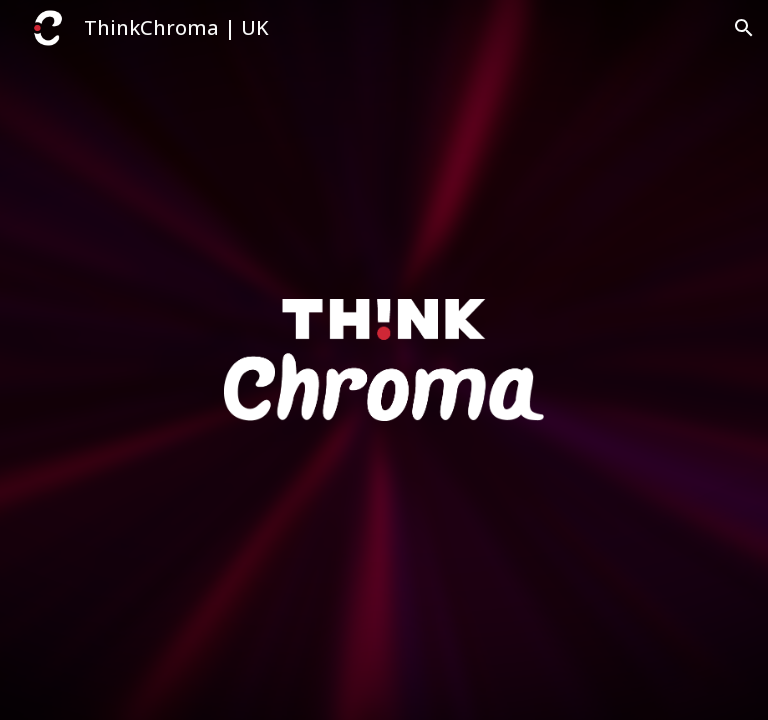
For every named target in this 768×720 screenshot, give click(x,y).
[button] (744, 28)
